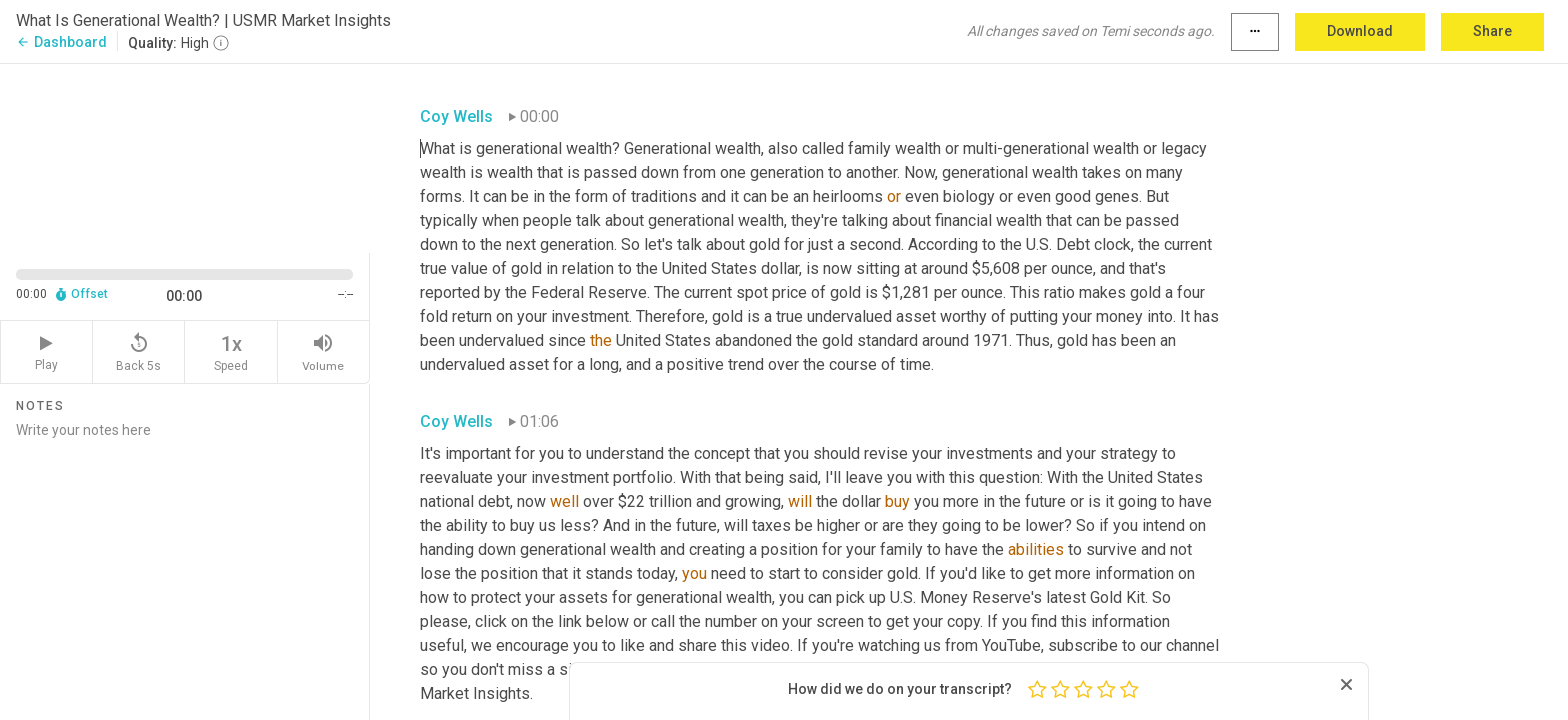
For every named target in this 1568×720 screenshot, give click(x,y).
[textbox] (820, 405)
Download (1360, 31)
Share (1492, 31)
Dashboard (61, 42)
